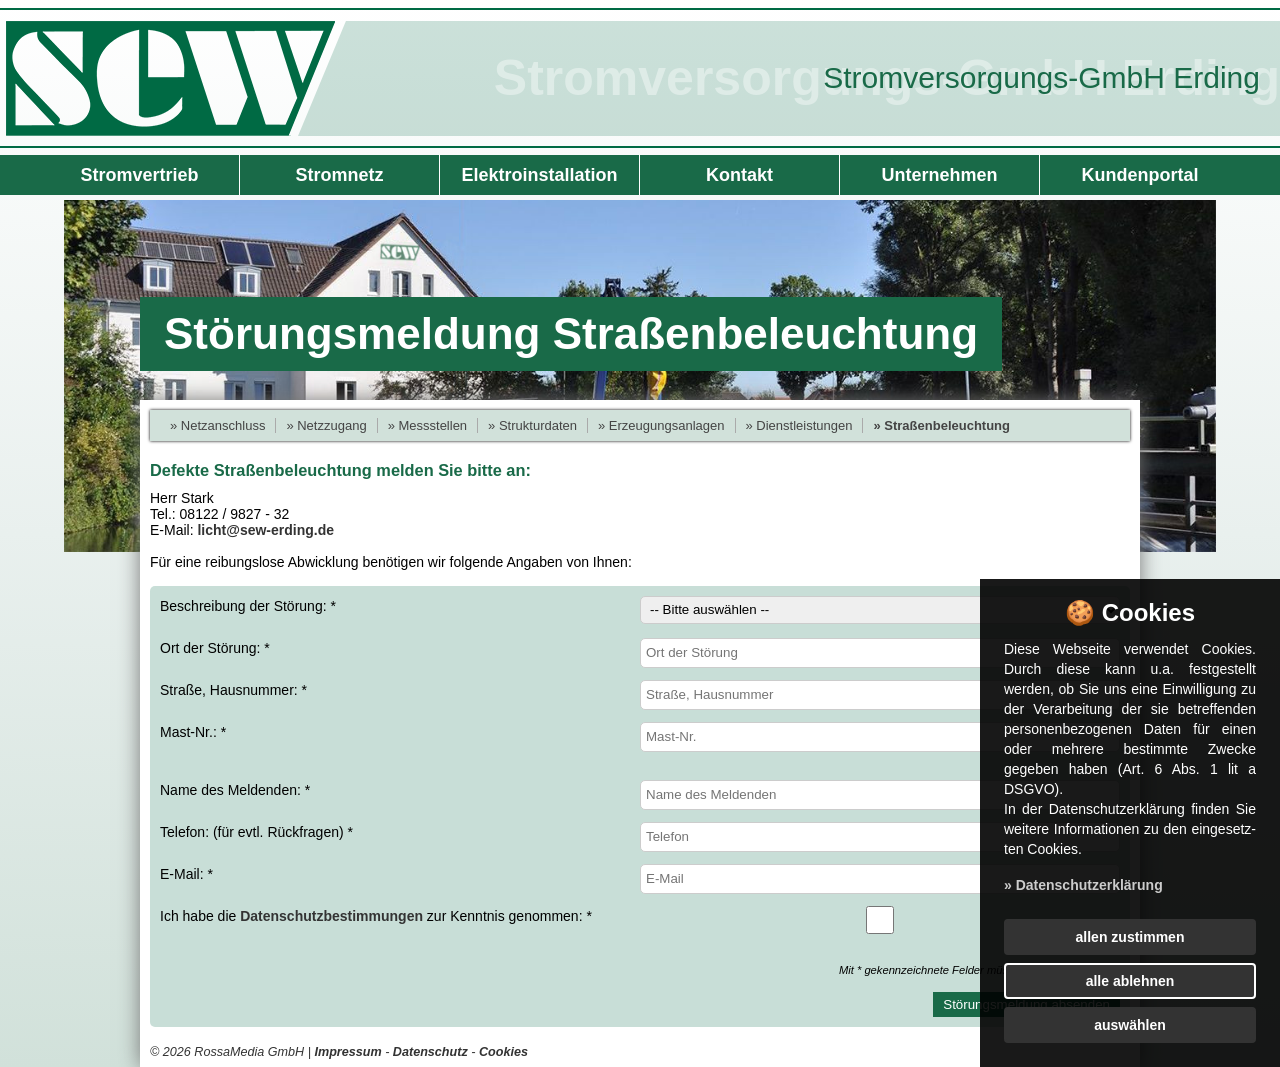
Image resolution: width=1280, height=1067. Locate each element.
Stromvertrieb (139, 175)
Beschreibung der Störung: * (640, 610)
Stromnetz (339, 175)
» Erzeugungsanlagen (661, 425)
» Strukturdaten (532, 425)
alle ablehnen (1130, 981)
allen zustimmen (1130, 937)
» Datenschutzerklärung (1083, 885)
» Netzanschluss (217, 425)
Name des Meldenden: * (640, 795)
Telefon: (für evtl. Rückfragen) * (640, 837)
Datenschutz (430, 1052)
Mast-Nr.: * (640, 737)
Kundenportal (1140, 175)
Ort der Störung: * (640, 653)
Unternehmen (939, 175)
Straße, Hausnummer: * (640, 695)
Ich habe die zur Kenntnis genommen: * (640, 920)
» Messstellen (427, 425)
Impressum (347, 1052)
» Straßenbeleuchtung (941, 425)
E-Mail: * (640, 879)
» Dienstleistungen (799, 425)
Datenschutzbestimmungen (331, 916)
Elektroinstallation (539, 175)
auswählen (1130, 1025)
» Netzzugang (326, 425)
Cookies (503, 1052)
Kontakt (739, 175)
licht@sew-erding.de (265, 530)
